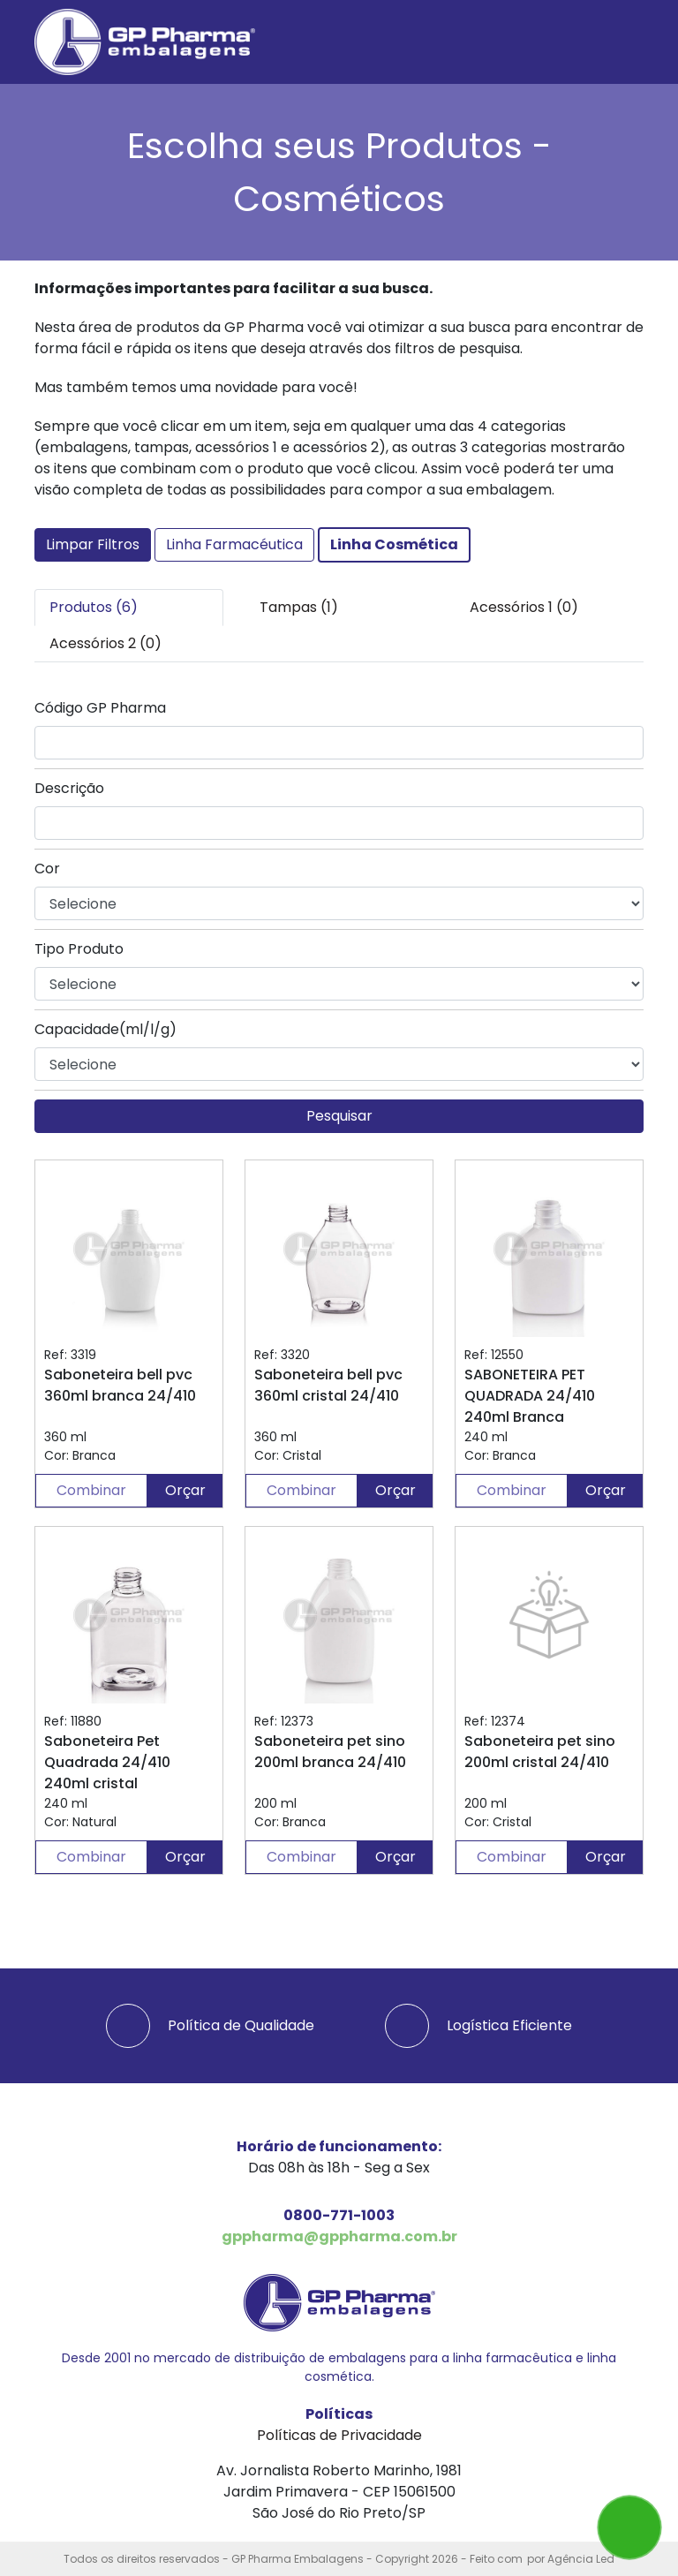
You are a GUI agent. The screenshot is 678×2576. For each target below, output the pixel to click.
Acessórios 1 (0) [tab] (524, 607)
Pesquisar (339, 1116)
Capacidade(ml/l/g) (105, 1029)
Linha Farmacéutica (234, 544)
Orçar (185, 1490)
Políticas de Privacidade (339, 2435)
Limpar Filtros (92, 544)
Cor (47, 868)
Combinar (91, 1490)
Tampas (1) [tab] (299, 607)
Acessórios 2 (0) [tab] (105, 643)
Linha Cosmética (394, 544)
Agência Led (580, 2558)
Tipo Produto (79, 949)
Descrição (69, 788)
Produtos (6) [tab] (93, 607)
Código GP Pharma (100, 708)
